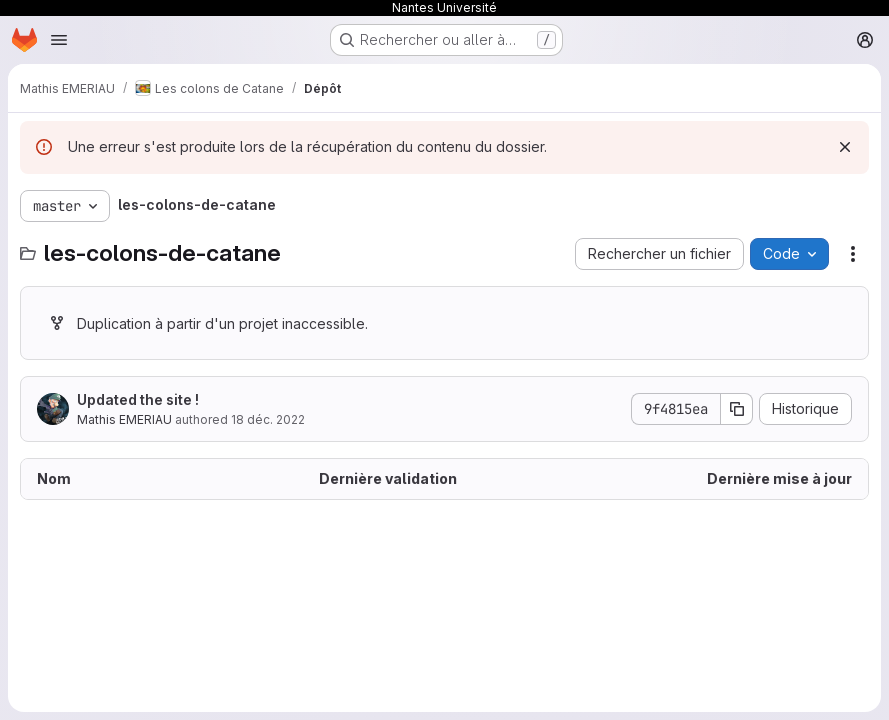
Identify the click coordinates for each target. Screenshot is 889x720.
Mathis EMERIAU (124, 419)
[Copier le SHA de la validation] (737, 409)
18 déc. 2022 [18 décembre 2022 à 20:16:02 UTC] (268, 419)
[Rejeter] (845, 147)
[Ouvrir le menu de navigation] (59, 40)
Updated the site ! (138, 399)
